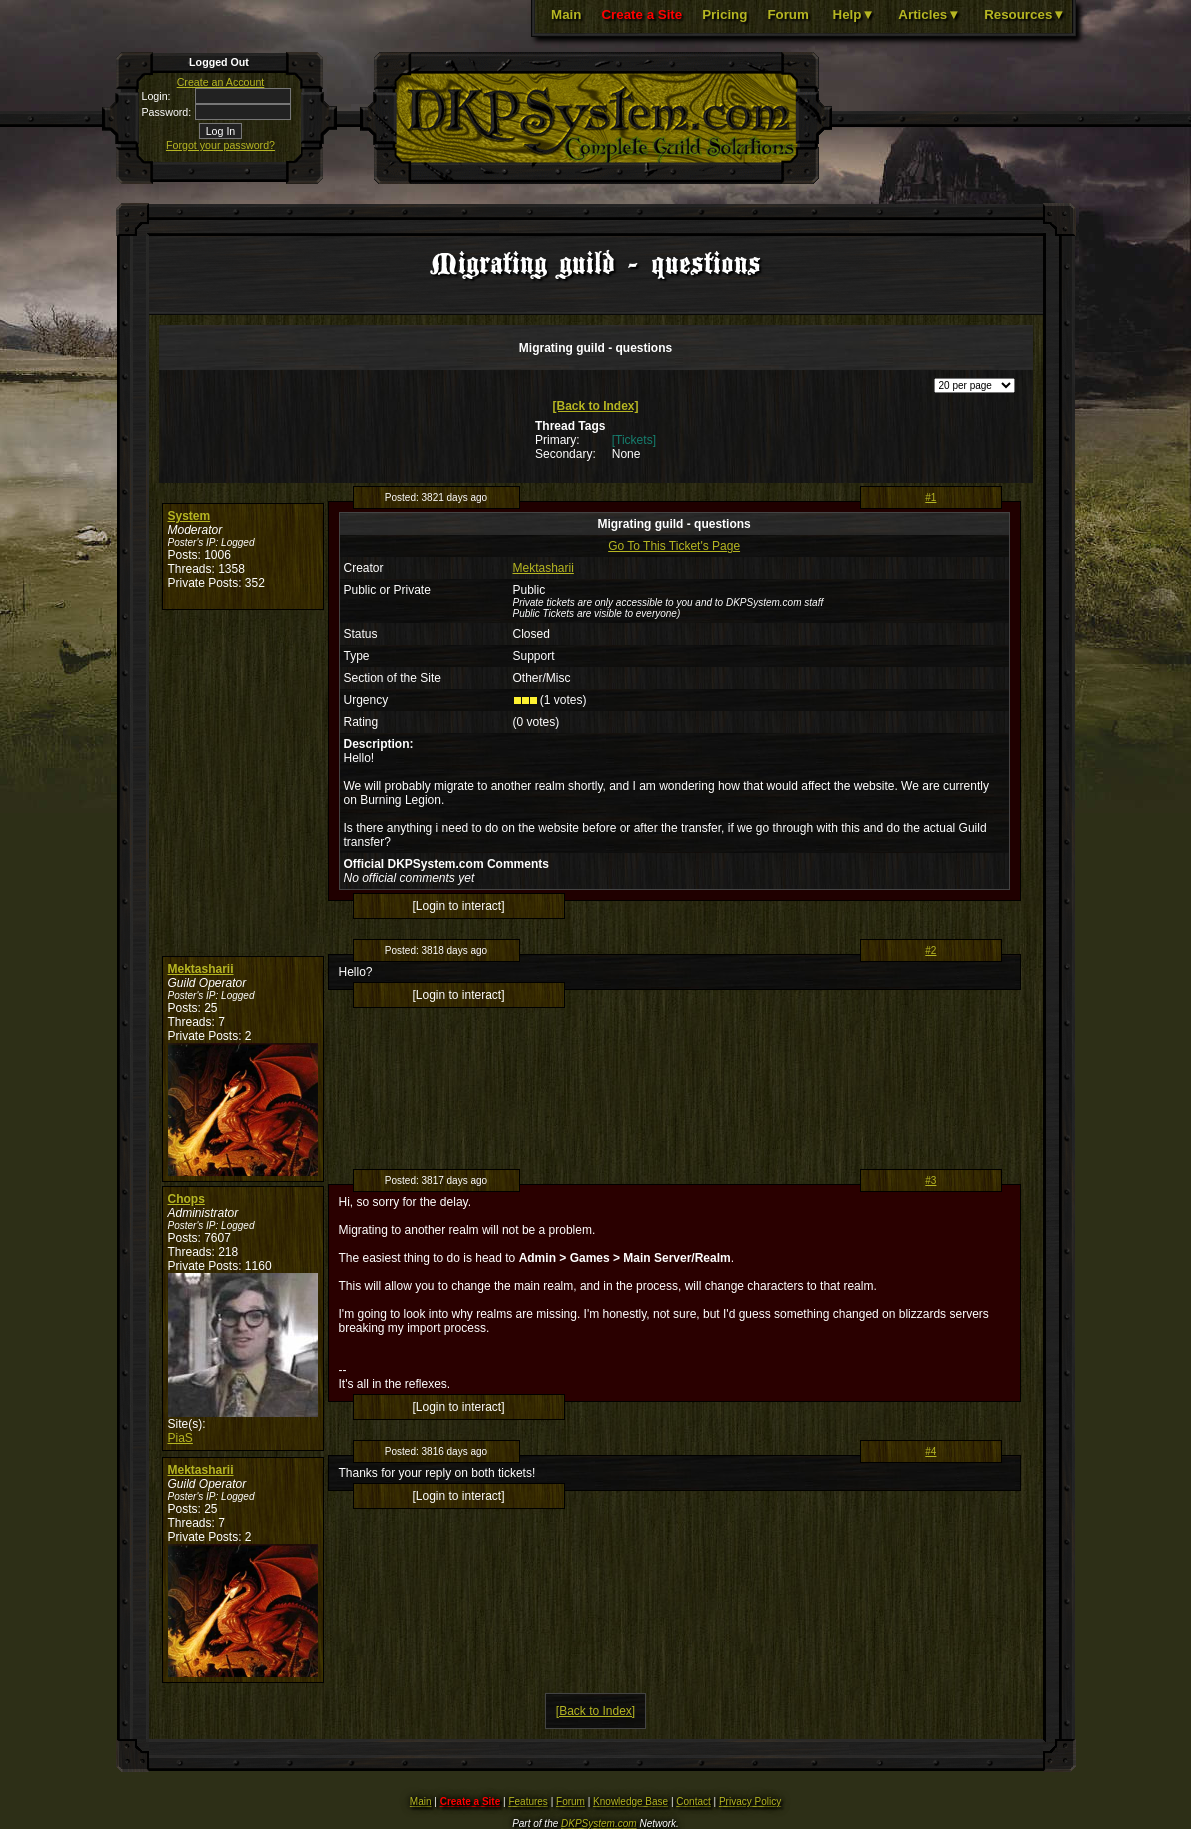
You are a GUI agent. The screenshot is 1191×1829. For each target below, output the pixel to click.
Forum (787, 14)
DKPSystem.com (599, 1823)
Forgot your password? (220, 145)
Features (527, 1801)
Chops (186, 1199)
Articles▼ (929, 14)
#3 (930, 1180)
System (189, 516)
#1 (930, 497)
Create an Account (221, 82)
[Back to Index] (595, 406)
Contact (693, 1801)
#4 (930, 1451)
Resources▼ (1024, 14)
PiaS (180, 1438)
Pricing (724, 14)
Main (566, 14)
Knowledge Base (630, 1801)
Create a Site (641, 14)
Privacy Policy (750, 1801)
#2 (930, 950)
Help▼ (854, 14)
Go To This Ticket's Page (674, 546)
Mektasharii (543, 568)
